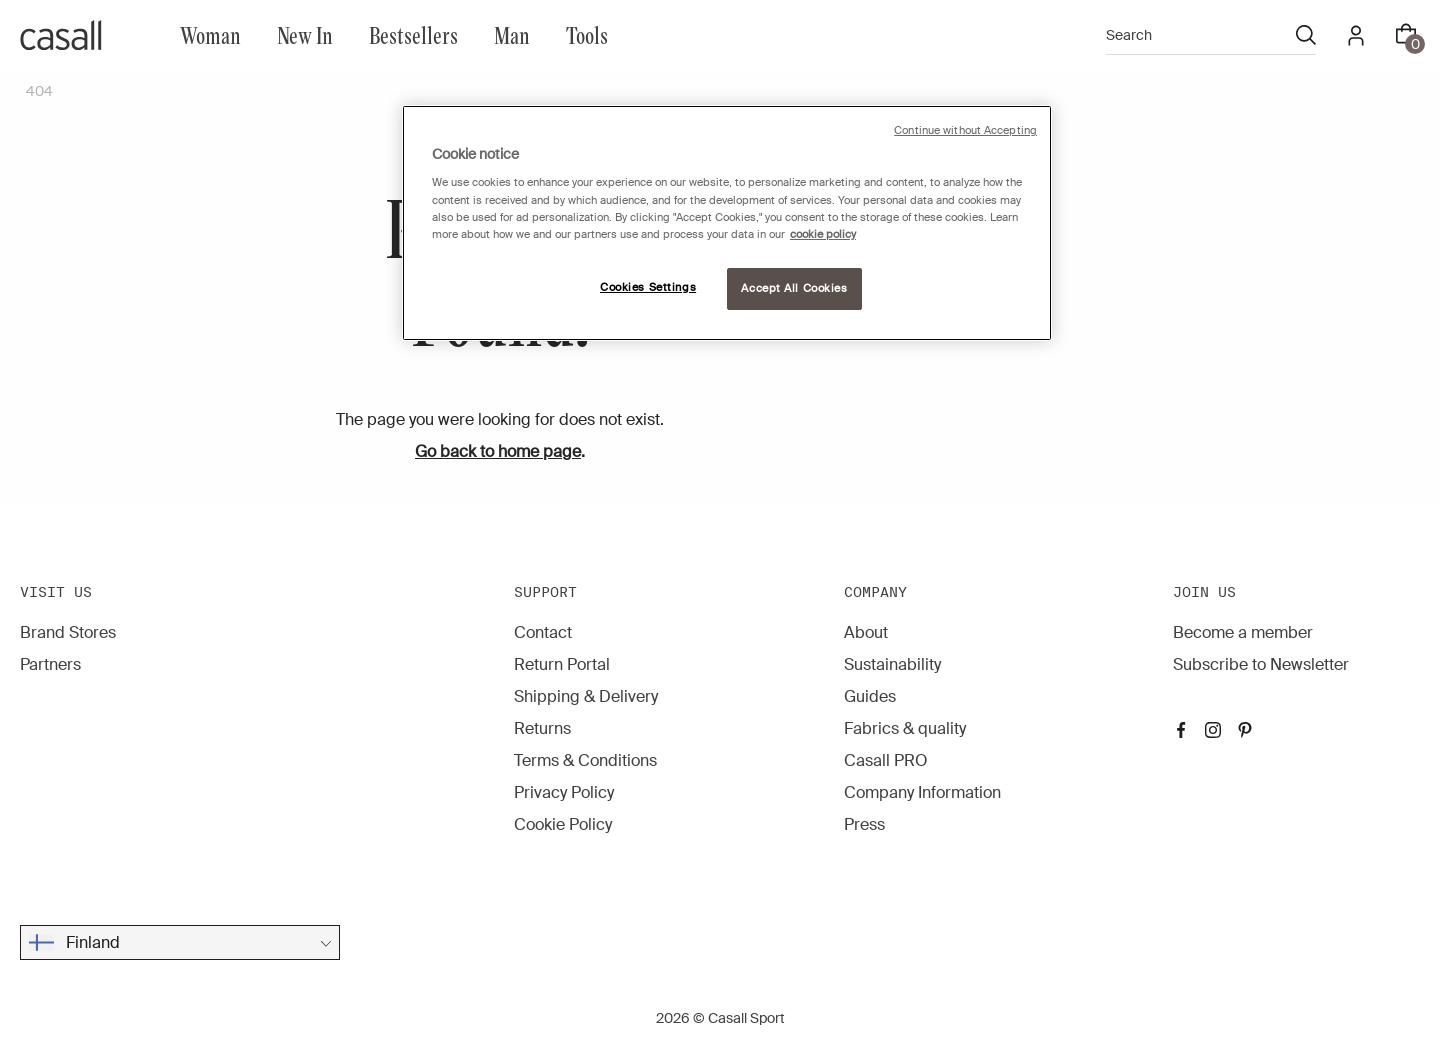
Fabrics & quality (905, 728)
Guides (870, 696)
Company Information (922, 792)
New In (305, 34)
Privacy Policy (564, 792)
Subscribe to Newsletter (1261, 664)
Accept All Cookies (794, 288)
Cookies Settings (648, 287)
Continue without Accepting (965, 130)
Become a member (1243, 632)
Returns (542, 728)
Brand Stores (68, 632)
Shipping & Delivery (586, 696)
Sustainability (892, 664)
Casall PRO (886, 760)
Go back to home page (498, 451)
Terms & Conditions (585, 760)
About (866, 632)
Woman (210, 34)
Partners (50, 664)
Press (864, 824)
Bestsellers (413, 34)
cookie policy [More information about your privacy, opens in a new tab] (823, 234)
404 (39, 91)
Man (512, 34)
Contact (543, 632)
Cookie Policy (563, 824)
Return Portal (562, 664)
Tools (587, 34)
